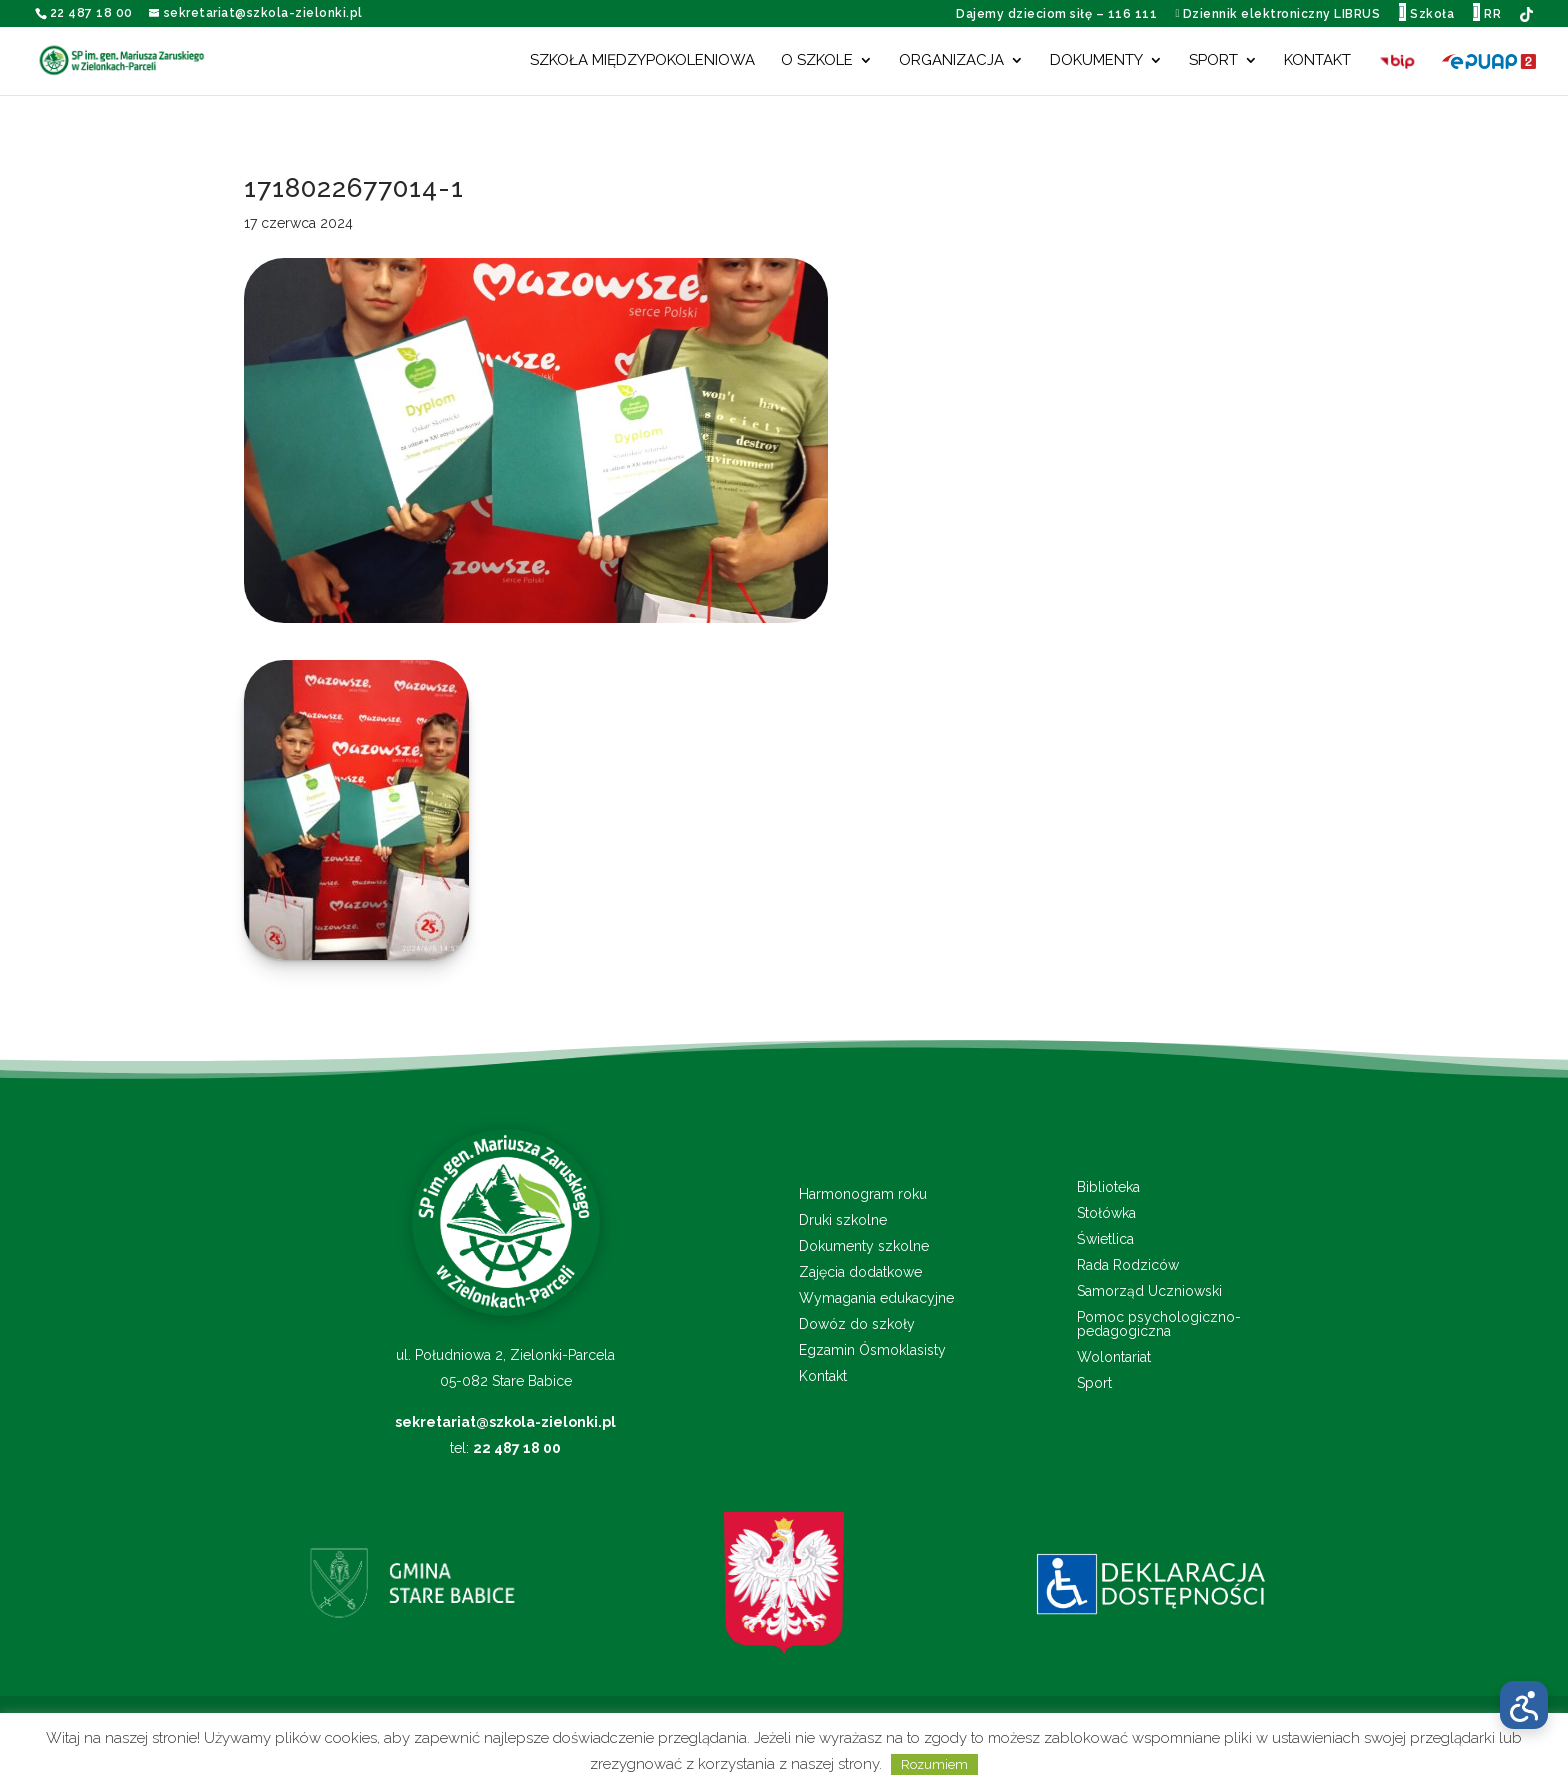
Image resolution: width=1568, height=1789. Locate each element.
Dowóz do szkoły (857, 1324)
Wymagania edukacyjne (876, 1298)
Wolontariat (1114, 1357)
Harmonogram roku (863, 1194)
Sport (1213, 61)
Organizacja (951, 61)
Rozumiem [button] (934, 1764)
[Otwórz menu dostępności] (1524, 1705)
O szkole (817, 61)
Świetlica (1105, 1239)
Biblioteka (1108, 1187)
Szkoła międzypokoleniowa (642, 61)
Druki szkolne (843, 1220)
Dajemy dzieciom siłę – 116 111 (1056, 14)
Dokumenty (1096, 61)
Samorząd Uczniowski (1149, 1291)
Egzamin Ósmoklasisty (872, 1350)
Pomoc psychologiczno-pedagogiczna (1159, 1324)
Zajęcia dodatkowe (860, 1272)
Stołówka (1106, 1213)
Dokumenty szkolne (864, 1246)
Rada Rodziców (1128, 1265)
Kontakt (1317, 61)
